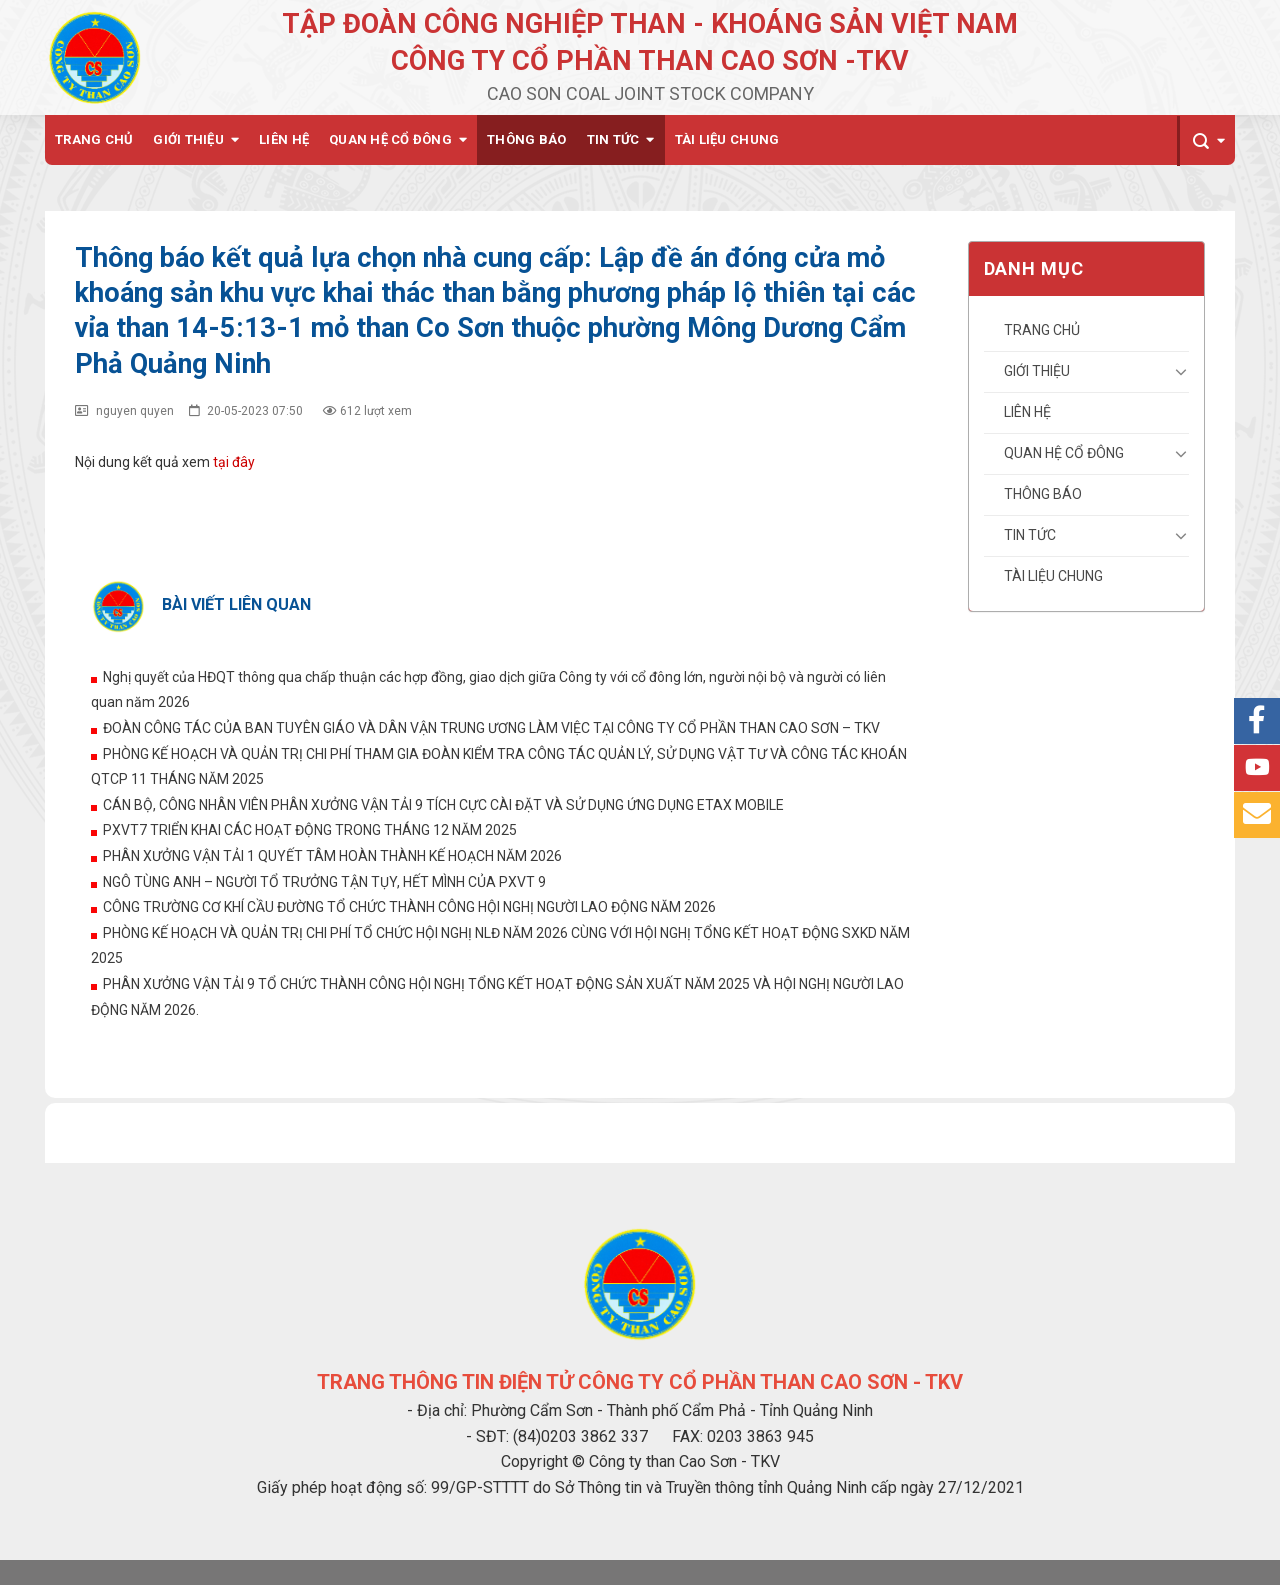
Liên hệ (284, 139)
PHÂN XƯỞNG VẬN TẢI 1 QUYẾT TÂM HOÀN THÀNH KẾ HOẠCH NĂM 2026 (332, 856)
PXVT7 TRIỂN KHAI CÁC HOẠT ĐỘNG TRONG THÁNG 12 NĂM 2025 (310, 830)
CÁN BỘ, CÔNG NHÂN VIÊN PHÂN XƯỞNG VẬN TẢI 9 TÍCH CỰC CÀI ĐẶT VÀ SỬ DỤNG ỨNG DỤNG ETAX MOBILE (443, 805)
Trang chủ (94, 139)
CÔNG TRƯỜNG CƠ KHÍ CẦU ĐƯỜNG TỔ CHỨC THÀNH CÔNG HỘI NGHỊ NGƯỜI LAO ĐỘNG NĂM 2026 (409, 907)
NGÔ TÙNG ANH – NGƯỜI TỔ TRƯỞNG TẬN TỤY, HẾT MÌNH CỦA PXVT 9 (324, 882)
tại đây (234, 462)
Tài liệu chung (727, 139)
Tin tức (613, 139)
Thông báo (526, 139)
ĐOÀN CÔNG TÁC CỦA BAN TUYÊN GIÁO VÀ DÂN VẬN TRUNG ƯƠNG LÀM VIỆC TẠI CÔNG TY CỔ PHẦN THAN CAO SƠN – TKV (491, 728)
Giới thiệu (188, 139)
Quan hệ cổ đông (390, 139)
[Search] (1206, 141)
